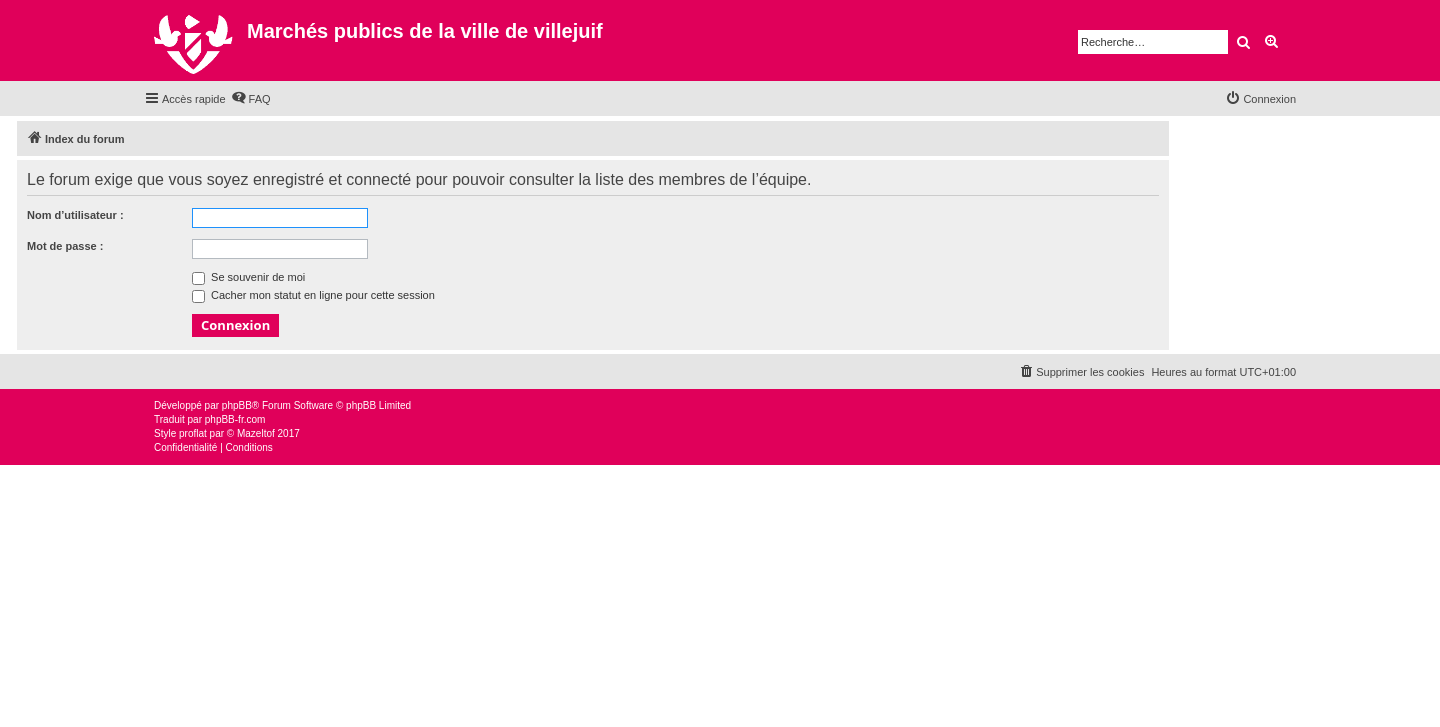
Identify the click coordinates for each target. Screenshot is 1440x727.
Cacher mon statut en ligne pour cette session (313, 295)
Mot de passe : (65, 246)
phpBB (237, 405)
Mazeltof (256, 433)
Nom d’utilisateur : (75, 215)
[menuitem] (251, 99)
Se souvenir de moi (248, 277)
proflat (193, 433)
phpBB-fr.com (235, 419)
